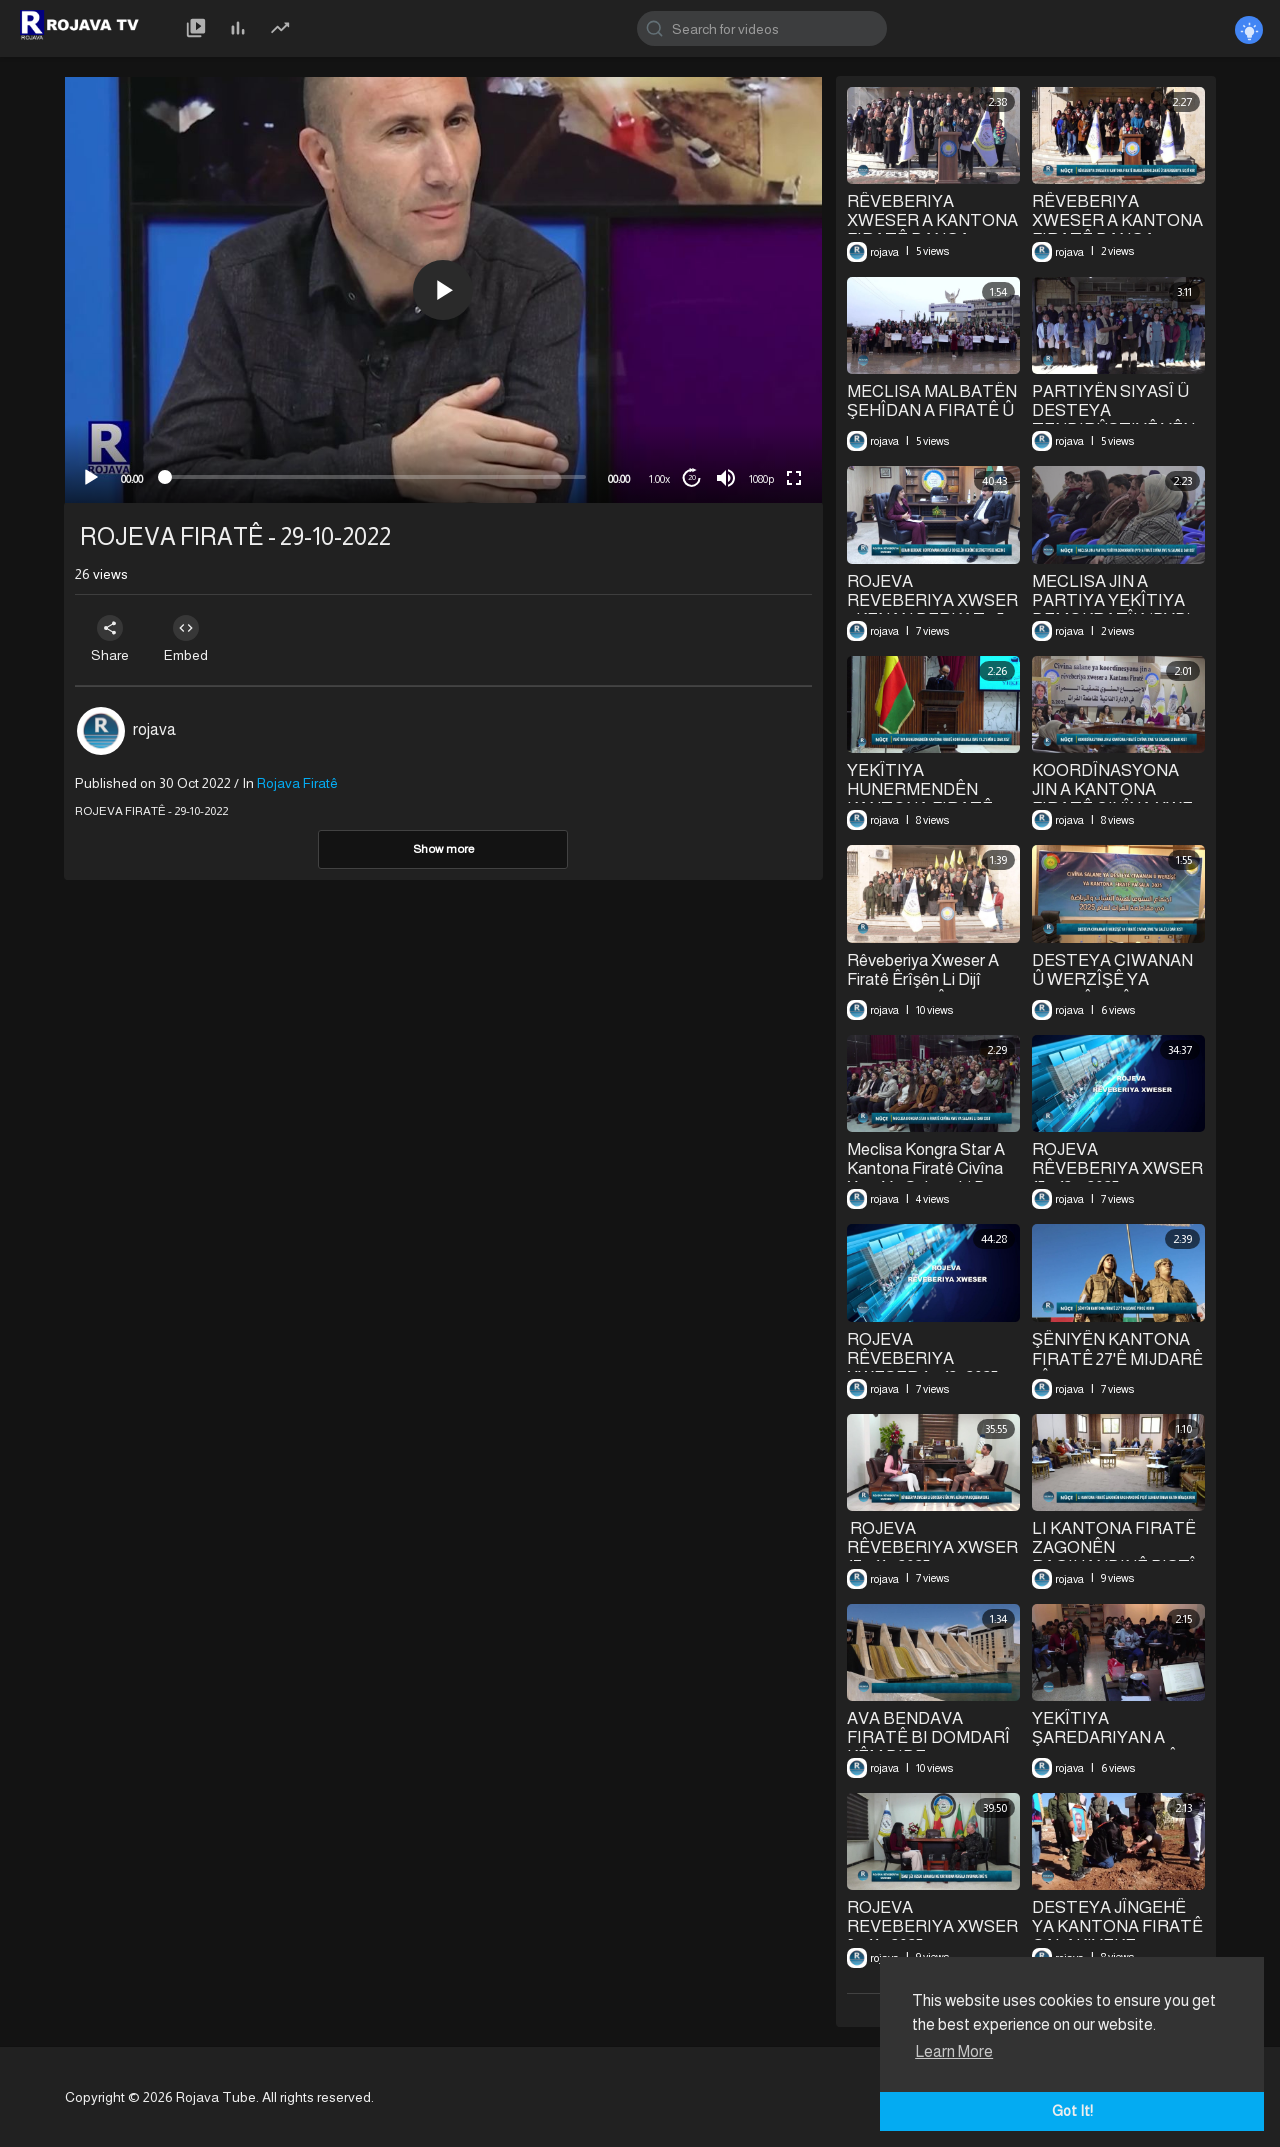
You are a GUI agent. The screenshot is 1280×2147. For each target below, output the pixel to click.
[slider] (375, 477)
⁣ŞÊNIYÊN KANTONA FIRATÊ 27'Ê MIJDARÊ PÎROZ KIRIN (1117, 1359)
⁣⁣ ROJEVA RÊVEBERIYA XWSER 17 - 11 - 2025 (932, 1547)
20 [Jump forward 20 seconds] (692, 477)
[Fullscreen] (794, 478)
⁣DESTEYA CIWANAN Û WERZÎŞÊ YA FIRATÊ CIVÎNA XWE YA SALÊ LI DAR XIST (1115, 989)
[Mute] (726, 478)
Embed (192, 639)
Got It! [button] (1072, 2111)
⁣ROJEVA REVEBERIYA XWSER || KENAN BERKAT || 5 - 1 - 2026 (932, 610)
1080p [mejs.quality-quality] (761, 479)
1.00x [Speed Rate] (659, 479)
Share (112, 639)
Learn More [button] (954, 2051)
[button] (443, 290)
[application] (443, 290)
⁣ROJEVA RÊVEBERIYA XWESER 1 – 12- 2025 (923, 1358)
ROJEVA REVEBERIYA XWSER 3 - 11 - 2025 (932, 1926)
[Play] (91, 478)
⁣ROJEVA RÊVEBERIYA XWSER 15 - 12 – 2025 (1117, 1168)
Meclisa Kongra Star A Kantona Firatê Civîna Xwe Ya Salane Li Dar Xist (926, 1178)
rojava (154, 729)
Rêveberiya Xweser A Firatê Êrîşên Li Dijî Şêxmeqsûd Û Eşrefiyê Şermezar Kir (928, 990)
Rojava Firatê (297, 783)
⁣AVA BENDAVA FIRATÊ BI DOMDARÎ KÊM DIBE (928, 1737)
